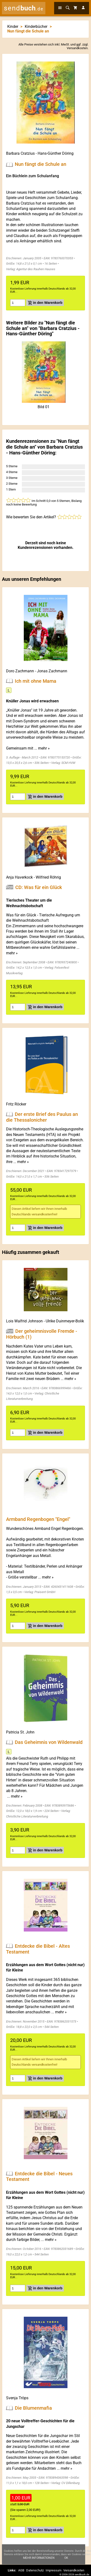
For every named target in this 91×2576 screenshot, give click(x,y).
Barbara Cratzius (20, 153)
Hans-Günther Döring (56, 153)
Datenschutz (35, 2570)
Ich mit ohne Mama (35, 681)
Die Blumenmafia (33, 2408)
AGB (21, 2570)
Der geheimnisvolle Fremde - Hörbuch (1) (41, 1334)
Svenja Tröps (17, 2398)
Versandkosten (77, 48)
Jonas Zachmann (52, 671)
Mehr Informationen (39, 2558)
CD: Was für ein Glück (38, 887)
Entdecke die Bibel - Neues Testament (39, 2176)
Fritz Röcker (16, 1104)
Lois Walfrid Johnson (24, 1321)
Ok (66, 2558)
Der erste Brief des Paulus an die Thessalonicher (42, 1117)
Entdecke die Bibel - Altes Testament (38, 1949)
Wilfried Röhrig (48, 877)
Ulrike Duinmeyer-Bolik (65, 1321)
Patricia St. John (20, 1732)
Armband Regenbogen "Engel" (38, 1519)
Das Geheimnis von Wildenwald (49, 1742)
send (23, 8)
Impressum (53, 2570)
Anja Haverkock (19, 877)
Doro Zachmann (20, 671)
